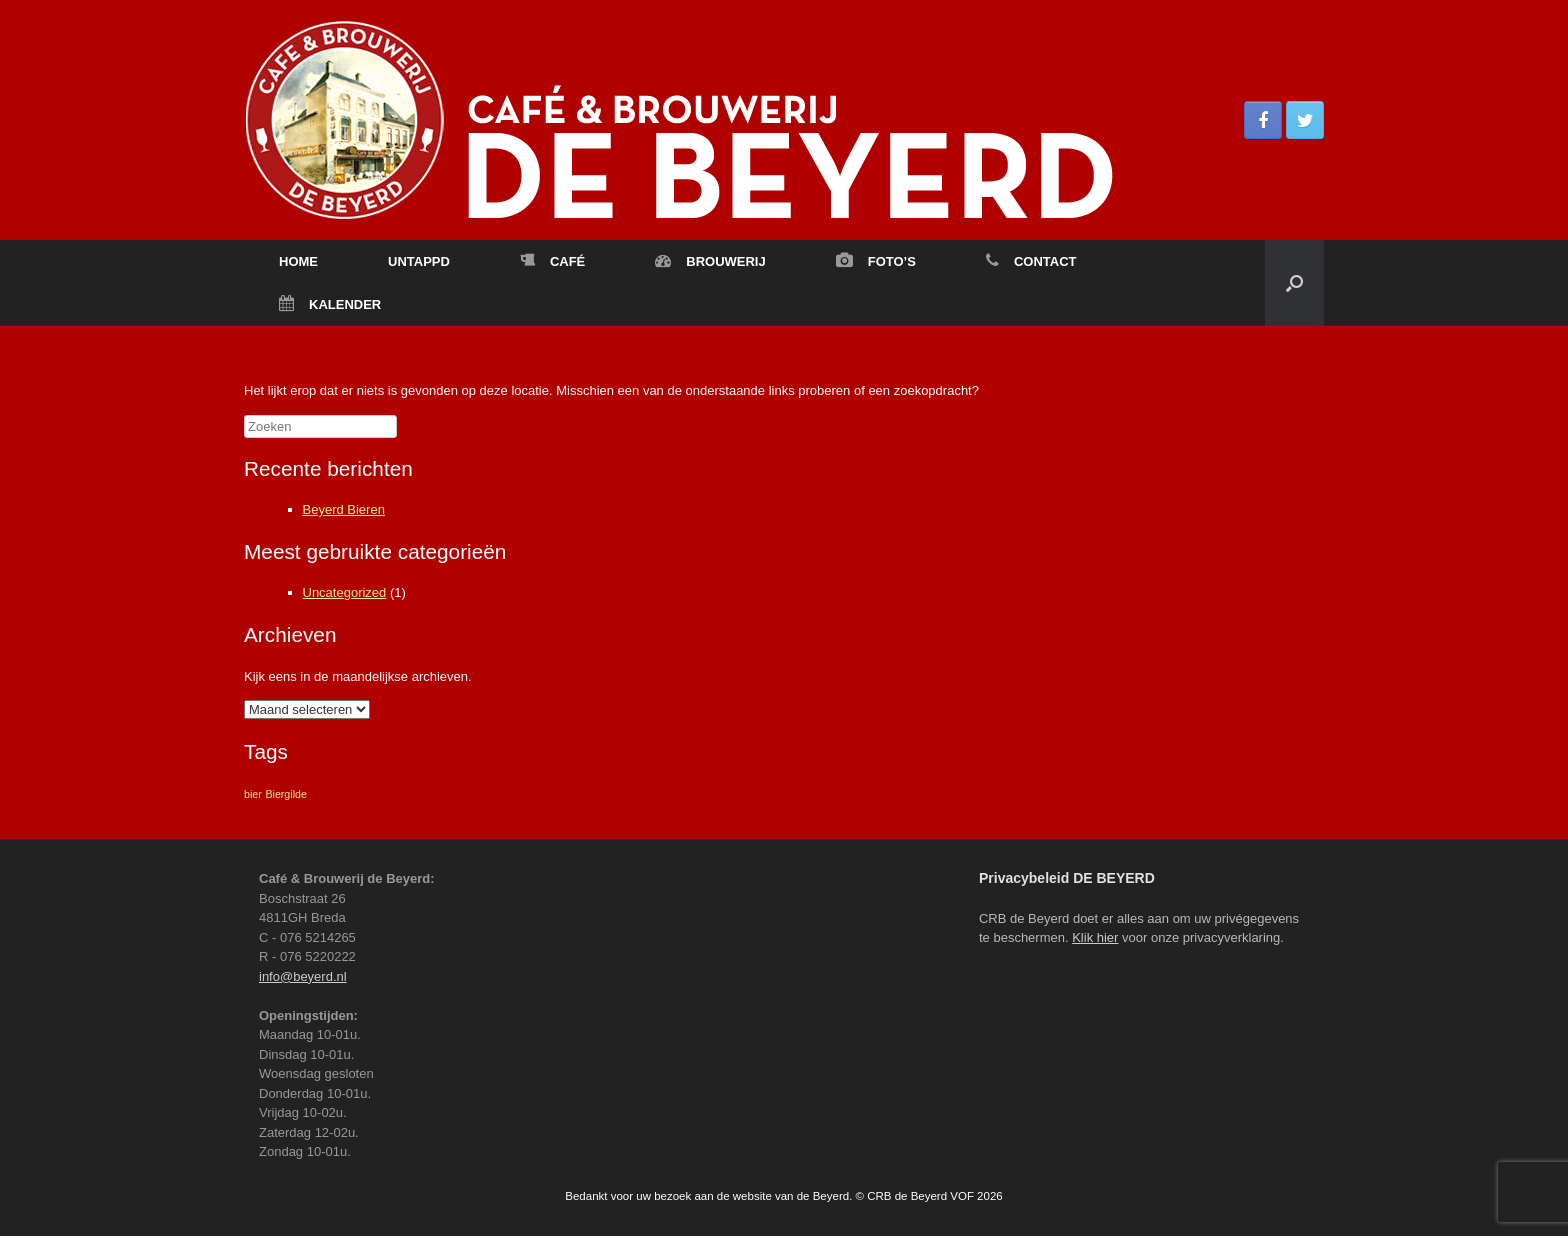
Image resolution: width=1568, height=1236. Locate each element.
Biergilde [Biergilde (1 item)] (285, 794)
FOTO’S (876, 261)
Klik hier (1095, 937)
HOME (298, 261)
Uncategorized (345, 592)
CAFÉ (552, 261)
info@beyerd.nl (303, 976)
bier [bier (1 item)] (253, 794)
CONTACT (1031, 261)
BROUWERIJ (710, 261)
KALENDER (330, 304)
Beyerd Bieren (344, 509)
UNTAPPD (419, 261)
